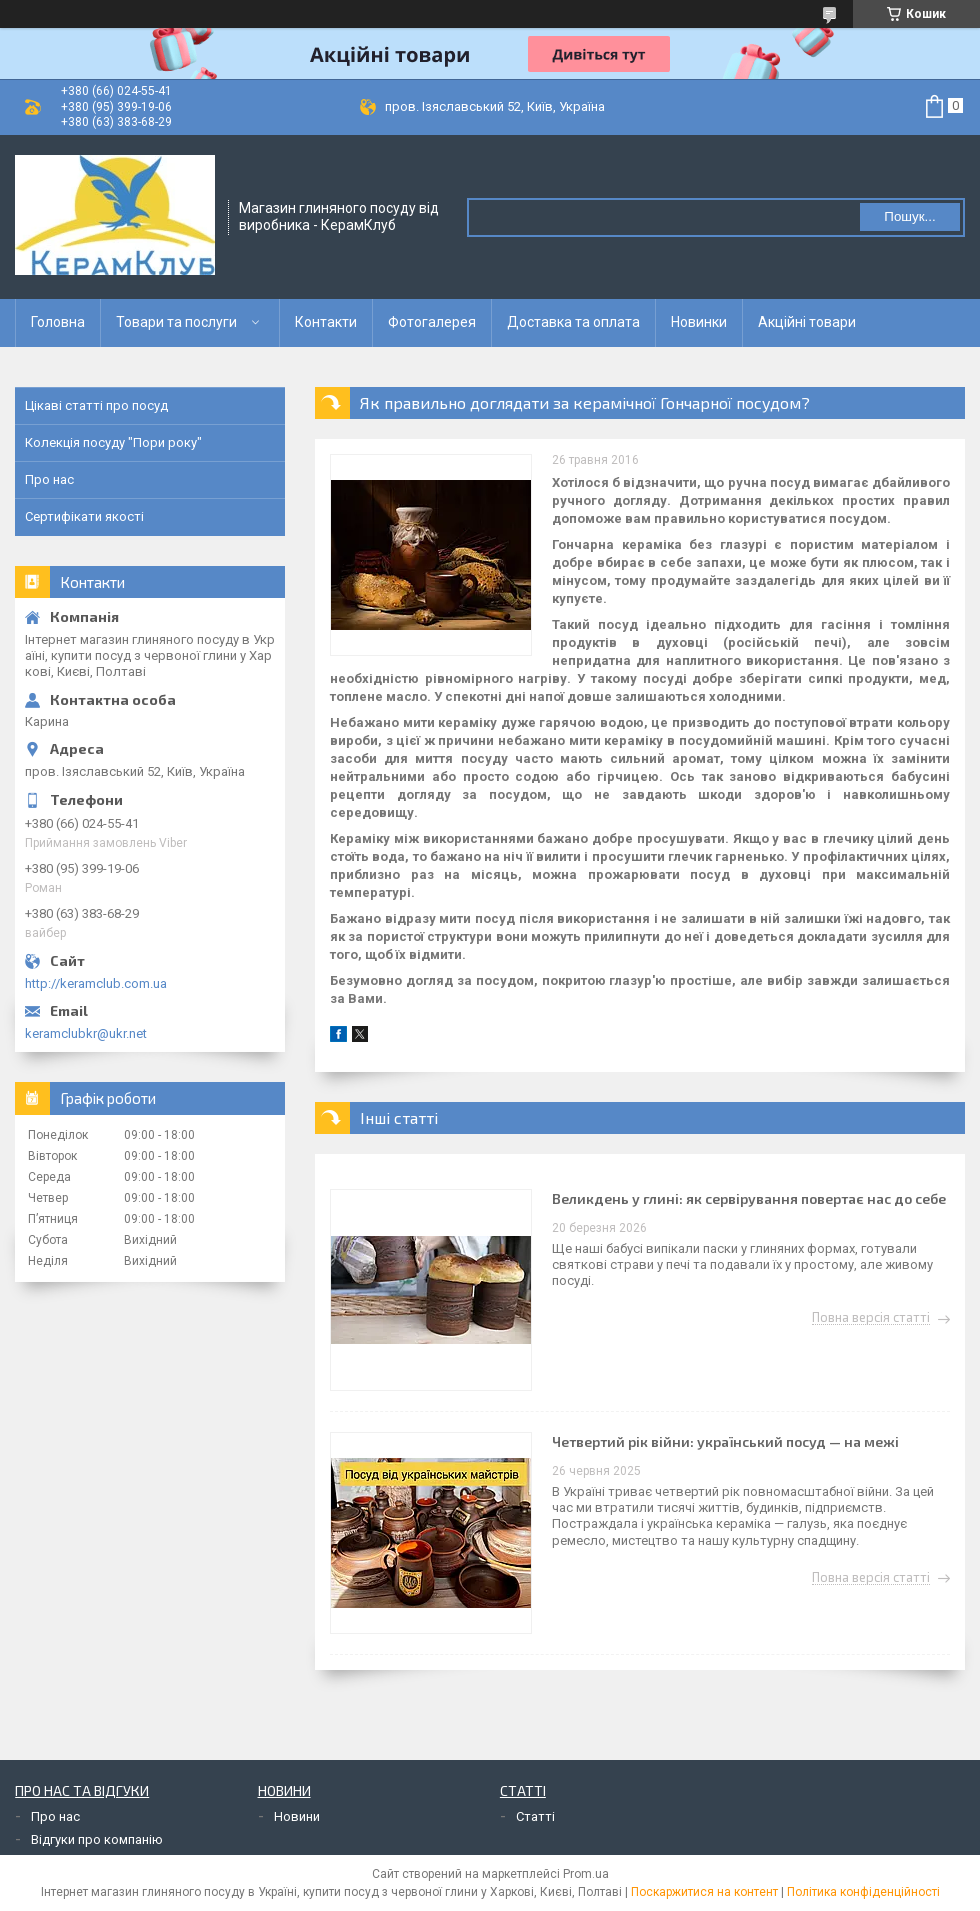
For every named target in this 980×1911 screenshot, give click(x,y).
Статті (535, 1816)
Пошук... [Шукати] (909, 216)
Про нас (49, 479)
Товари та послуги (176, 322)
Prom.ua (586, 1874)
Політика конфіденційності (863, 1892)
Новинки (699, 322)
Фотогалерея (432, 322)
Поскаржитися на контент (704, 1892)
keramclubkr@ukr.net (86, 1033)
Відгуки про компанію (97, 1839)
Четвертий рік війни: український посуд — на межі (725, 1441)
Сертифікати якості (84, 516)
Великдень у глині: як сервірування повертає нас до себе (749, 1198)
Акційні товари (807, 322)
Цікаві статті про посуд (96, 405)
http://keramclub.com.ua (96, 983)
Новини (297, 1816)
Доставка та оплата (573, 322)
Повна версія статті (871, 1318)
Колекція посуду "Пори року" (113, 442)
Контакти (326, 322)
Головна (58, 322)
